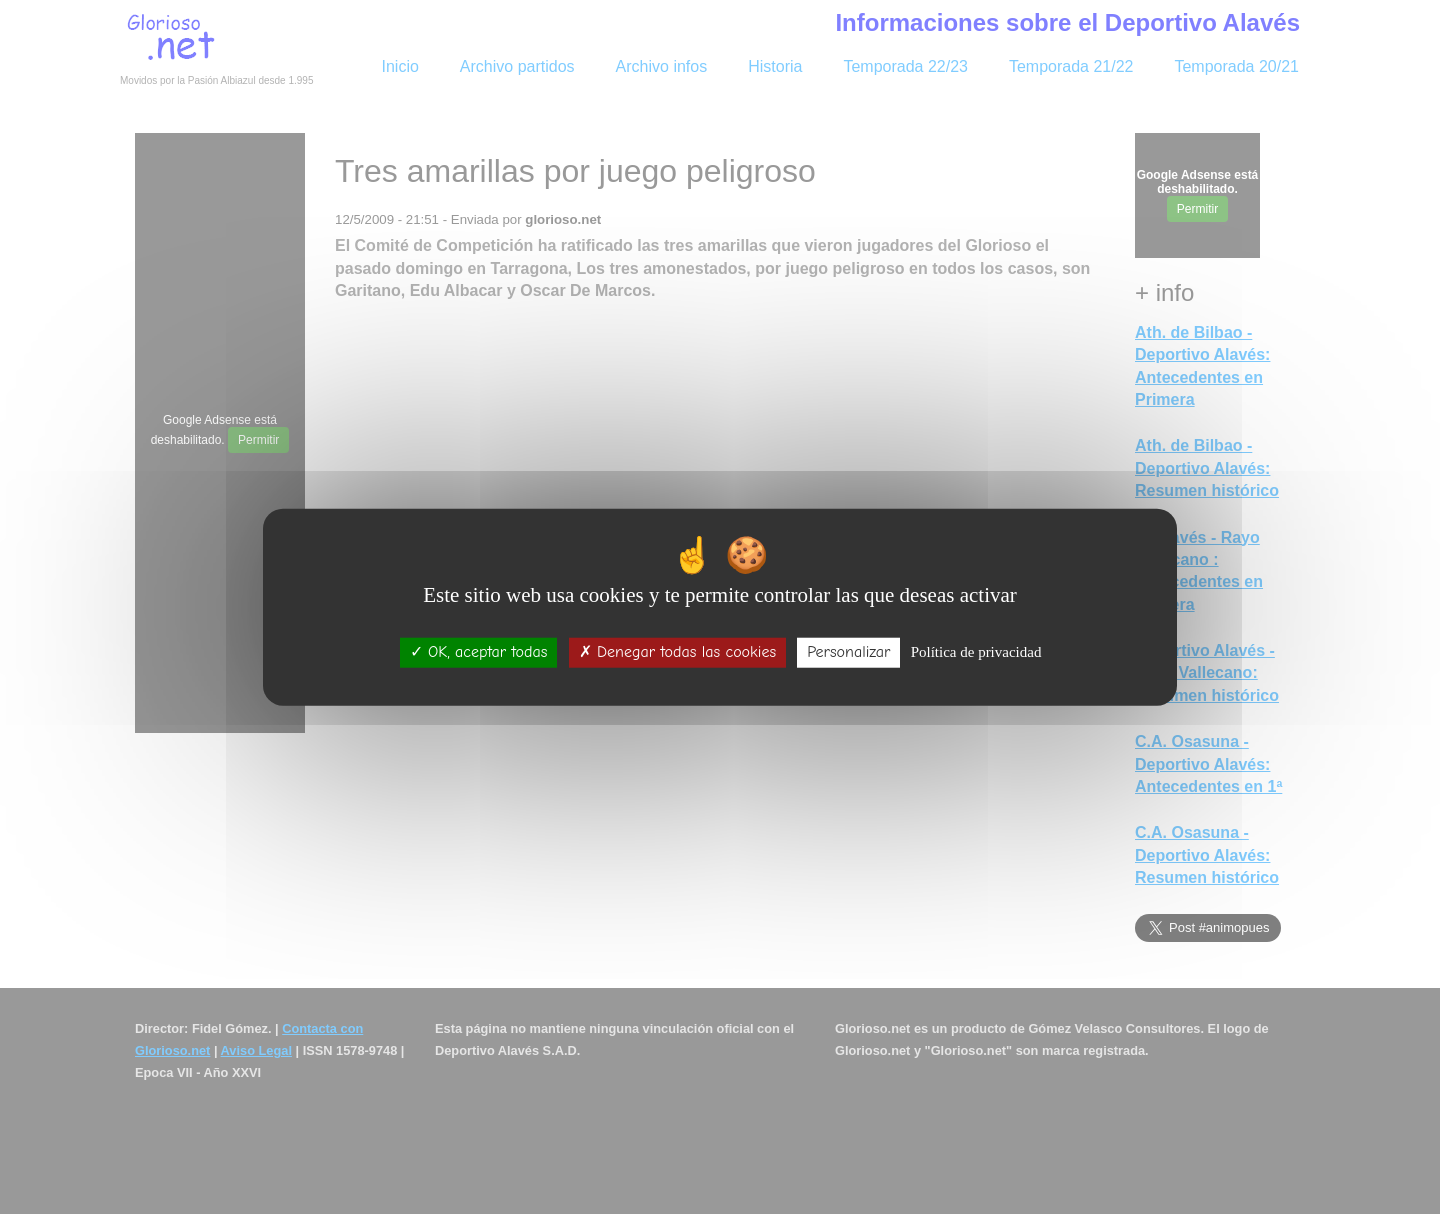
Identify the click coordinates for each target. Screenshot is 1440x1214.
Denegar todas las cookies (677, 652)
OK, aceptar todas (479, 652)
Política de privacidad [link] (976, 652)
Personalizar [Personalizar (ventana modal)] (848, 652)
